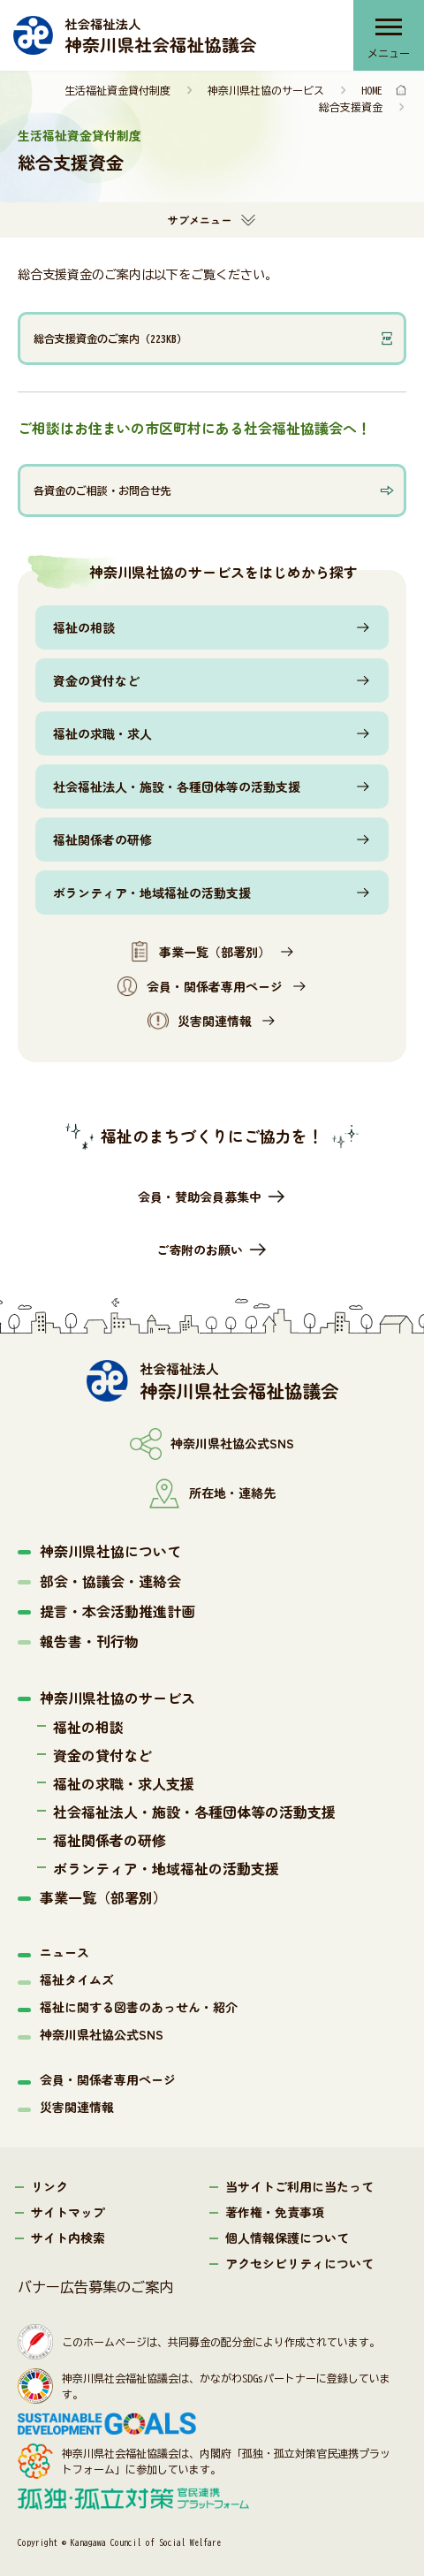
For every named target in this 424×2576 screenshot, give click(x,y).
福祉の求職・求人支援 (123, 1783)
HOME (371, 90)
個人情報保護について (287, 2237)
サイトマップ (68, 2212)
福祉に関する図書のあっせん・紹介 (139, 2007)
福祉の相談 (84, 627)
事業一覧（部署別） (199, 951)
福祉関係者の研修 (102, 839)
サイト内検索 (68, 2237)
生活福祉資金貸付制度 (117, 90)
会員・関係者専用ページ (200, 986)
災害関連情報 (200, 1020)
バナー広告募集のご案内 (95, 2287)
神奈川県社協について (110, 1551)
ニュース (64, 1952)
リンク (49, 2186)
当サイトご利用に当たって (299, 2186)
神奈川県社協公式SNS (101, 2034)
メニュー (388, 53)
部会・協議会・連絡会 (110, 1581)
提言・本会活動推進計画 (117, 1611)
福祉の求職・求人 (102, 733)
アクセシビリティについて (299, 2263)
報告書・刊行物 (89, 1641)
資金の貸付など (96, 680)
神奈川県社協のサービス (266, 90)
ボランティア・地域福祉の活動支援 (152, 892)
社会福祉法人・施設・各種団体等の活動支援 (176, 786)
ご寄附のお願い (199, 1249)
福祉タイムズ (77, 1979)
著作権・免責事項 (274, 2212)
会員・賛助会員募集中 (199, 1196)
